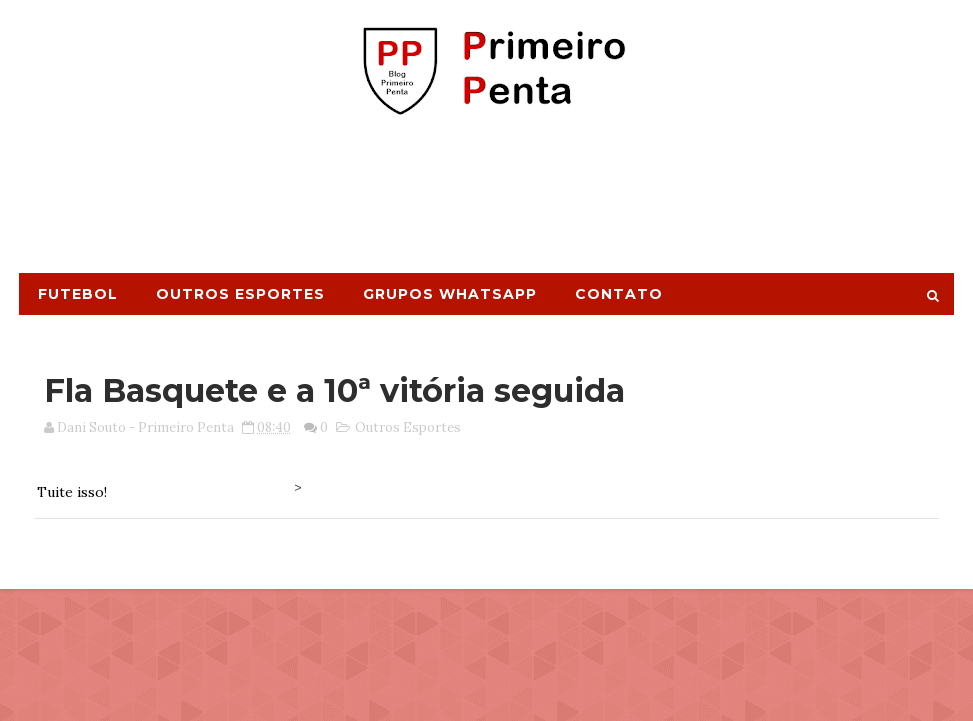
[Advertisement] (486, 203)
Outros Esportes (240, 294)
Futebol (78, 294)
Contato (619, 294)
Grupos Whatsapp (450, 294)
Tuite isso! (72, 492)
